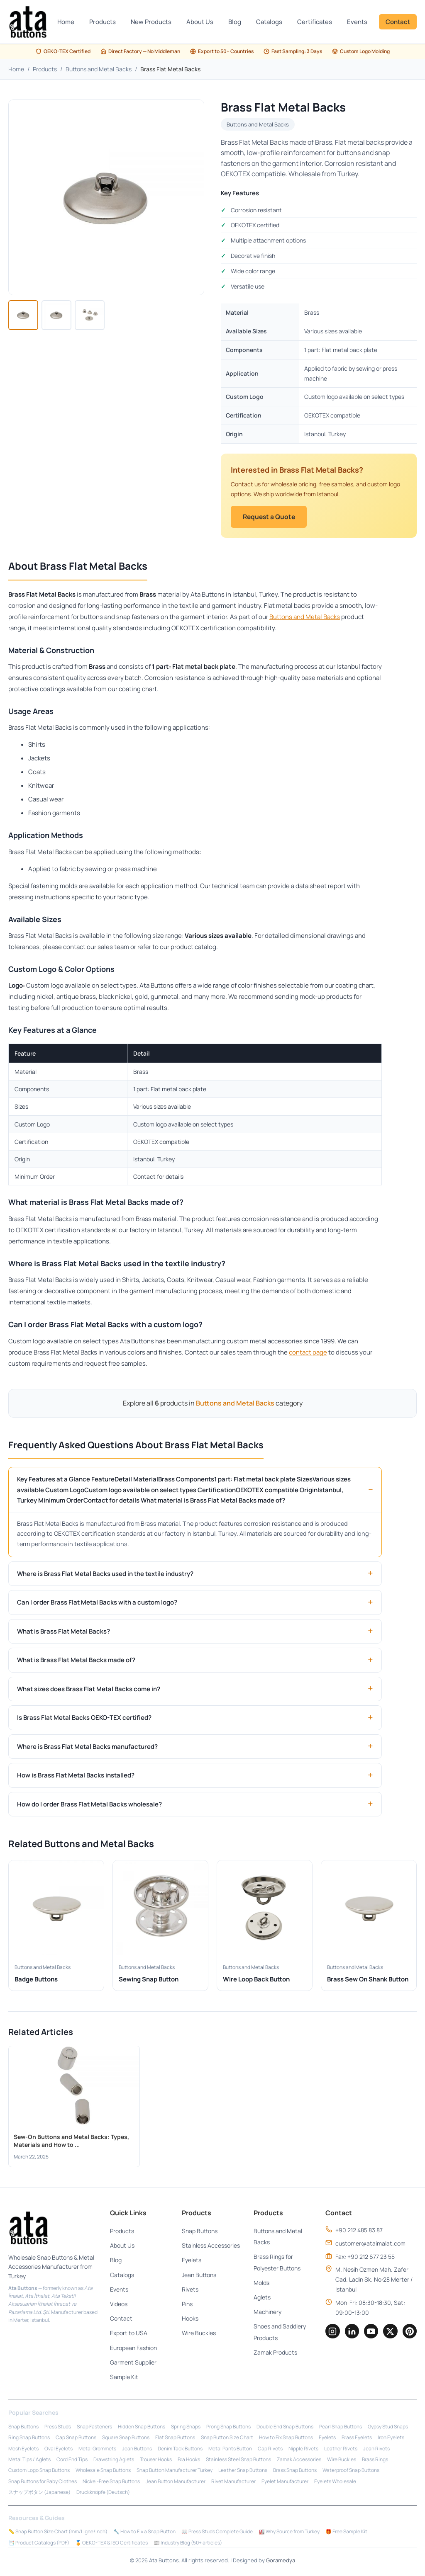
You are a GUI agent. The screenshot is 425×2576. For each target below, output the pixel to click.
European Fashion (132, 2349)
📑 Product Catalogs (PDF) (38, 2543)
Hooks (188, 2319)
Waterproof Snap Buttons (350, 2471)
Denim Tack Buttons (180, 2449)
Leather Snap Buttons (242, 2471)
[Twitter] (389, 2332)
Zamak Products (273, 2353)
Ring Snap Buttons (29, 2438)
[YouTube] (369, 2332)
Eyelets (190, 2261)
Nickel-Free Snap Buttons (111, 2482)
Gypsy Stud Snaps (388, 2427)
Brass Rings (375, 2460)
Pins (185, 2305)
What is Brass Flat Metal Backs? (63, 1632)
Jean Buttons (197, 2276)
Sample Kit (123, 2378)
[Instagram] (329, 2332)
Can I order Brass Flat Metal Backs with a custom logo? (97, 1603)
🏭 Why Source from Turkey (289, 2533)
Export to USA (128, 2334)
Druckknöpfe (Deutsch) (103, 2493)
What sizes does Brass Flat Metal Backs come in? (88, 1689)
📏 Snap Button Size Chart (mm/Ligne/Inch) (57, 2533)
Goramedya (280, 2561)
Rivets (188, 2290)
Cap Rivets (270, 2449)
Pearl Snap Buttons (340, 2427)
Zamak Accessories (299, 2460)
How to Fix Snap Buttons (286, 2438)
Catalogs (269, 21)
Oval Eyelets (58, 2449)
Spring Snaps (185, 2427)
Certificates (314, 21)
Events (357, 21)
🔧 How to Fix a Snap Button (144, 2533)
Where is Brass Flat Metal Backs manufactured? (87, 1747)
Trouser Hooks (156, 2460)
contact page (308, 1353)
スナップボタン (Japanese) (39, 2493)
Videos (118, 2305)
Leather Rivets (340, 2449)
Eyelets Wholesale (335, 2482)
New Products (151, 21)
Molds (259, 2284)
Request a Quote (271, 517)
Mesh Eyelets (23, 2449)
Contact (398, 21)
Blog (234, 21)
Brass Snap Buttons (295, 2471)
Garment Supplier (132, 2363)
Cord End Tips (72, 2460)
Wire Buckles (197, 2334)
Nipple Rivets (303, 2449)
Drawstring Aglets (113, 2460)
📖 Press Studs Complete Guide (217, 2533)
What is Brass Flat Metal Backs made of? (76, 1660)
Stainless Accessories (209, 2247)
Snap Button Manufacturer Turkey (174, 2471)
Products (102, 21)
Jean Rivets (376, 2449)
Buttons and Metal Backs (99, 69)
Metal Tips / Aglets (29, 2460)
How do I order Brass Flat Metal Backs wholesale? (89, 1805)
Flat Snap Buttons (175, 2438)
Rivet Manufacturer (233, 2482)
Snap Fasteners (94, 2427)
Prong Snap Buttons (228, 2427)
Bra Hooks (189, 2460)
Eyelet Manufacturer (284, 2482)
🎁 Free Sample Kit (346, 2533)
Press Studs (57, 2427)
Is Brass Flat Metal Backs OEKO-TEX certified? (84, 1718)
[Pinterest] (409, 2332)
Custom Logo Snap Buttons (39, 2471)
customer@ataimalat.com (367, 2244)
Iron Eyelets (391, 2438)
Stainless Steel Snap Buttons (238, 2460)
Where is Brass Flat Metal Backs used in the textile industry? (105, 1574)
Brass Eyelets (357, 2438)
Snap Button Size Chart (227, 2438)
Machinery (265, 2313)
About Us (199, 21)
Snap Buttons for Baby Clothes (42, 2482)
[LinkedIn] (349, 2332)
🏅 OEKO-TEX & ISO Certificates (111, 2543)
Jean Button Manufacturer (175, 2482)
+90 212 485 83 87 (355, 2231)
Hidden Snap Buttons (141, 2427)
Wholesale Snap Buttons (103, 2471)
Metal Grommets (97, 2449)
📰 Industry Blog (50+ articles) (188, 2543)
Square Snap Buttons (125, 2438)
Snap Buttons (198, 2232)
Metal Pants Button (230, 2449)
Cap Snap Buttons (76, 2438)
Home (65, 21)
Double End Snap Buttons (284, 2427)
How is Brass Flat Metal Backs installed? (75, 1776)
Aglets (259, 2298)
